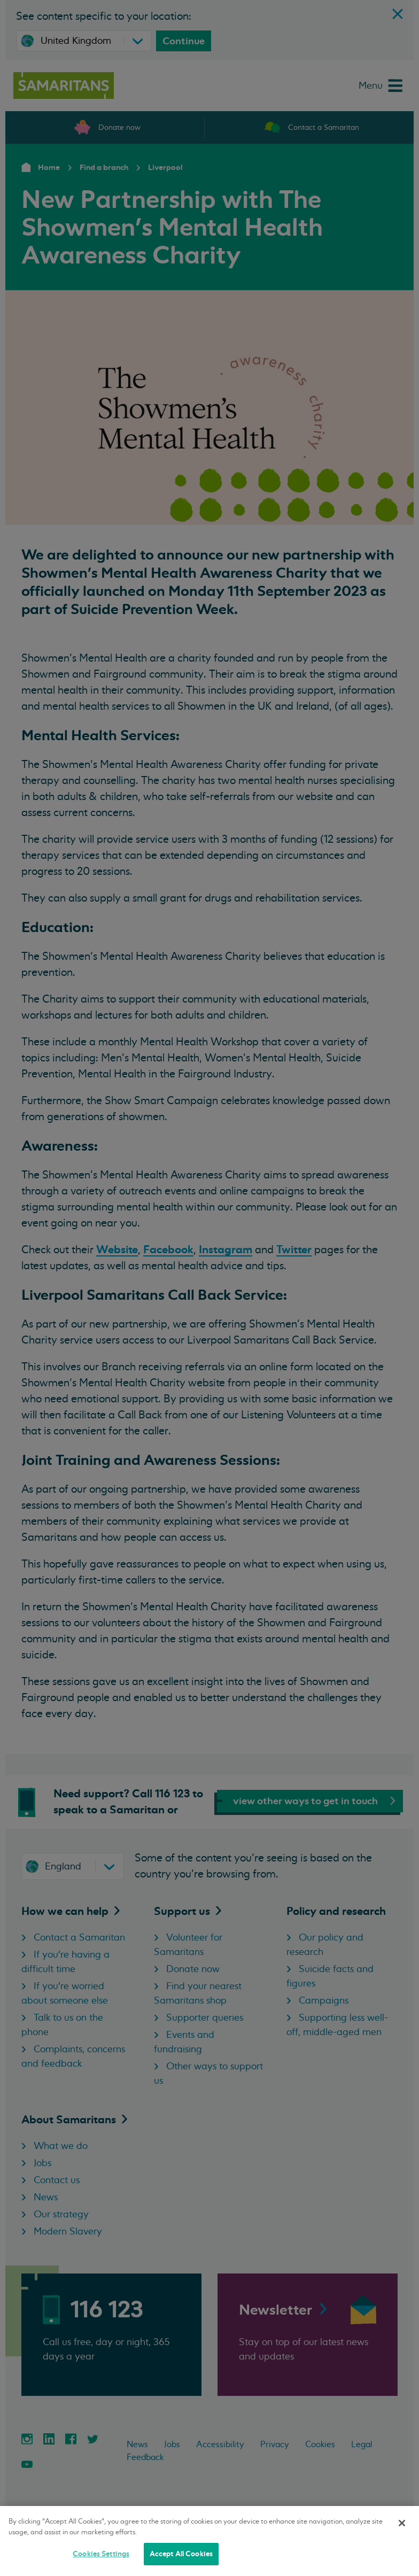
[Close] (402, 2523)
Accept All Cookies (181, 2553)
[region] (209, 2541)
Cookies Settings (101, 2553)
